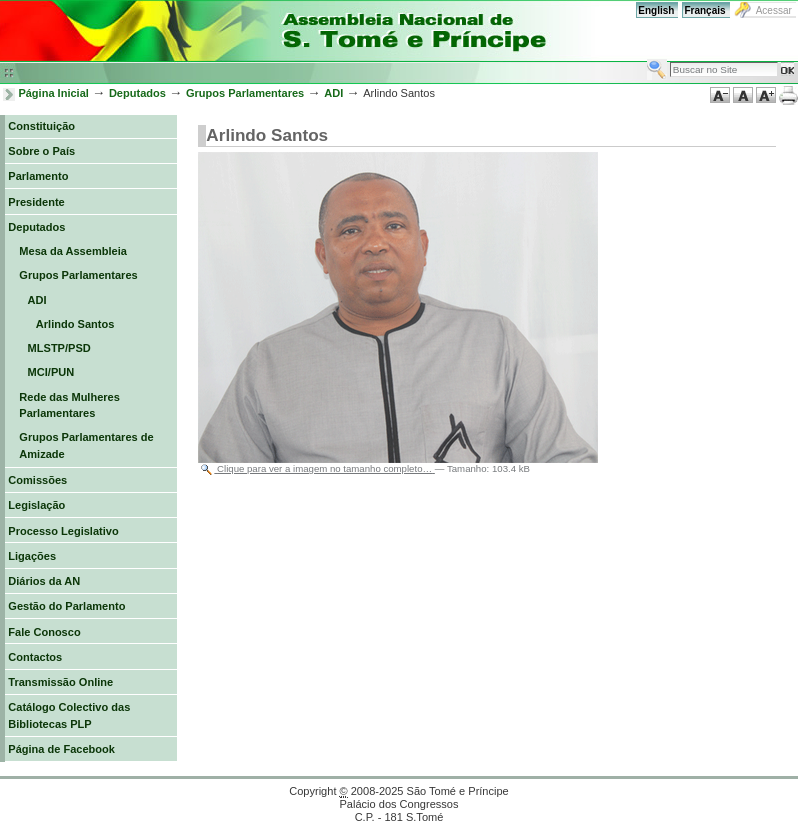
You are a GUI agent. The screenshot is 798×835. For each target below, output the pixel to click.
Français (704, 10)
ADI (333, 93)
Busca (646, 58)
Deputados (137, 93)
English (656, 10)
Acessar (774, 10)
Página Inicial (53, 93)
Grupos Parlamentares (245, 93)
